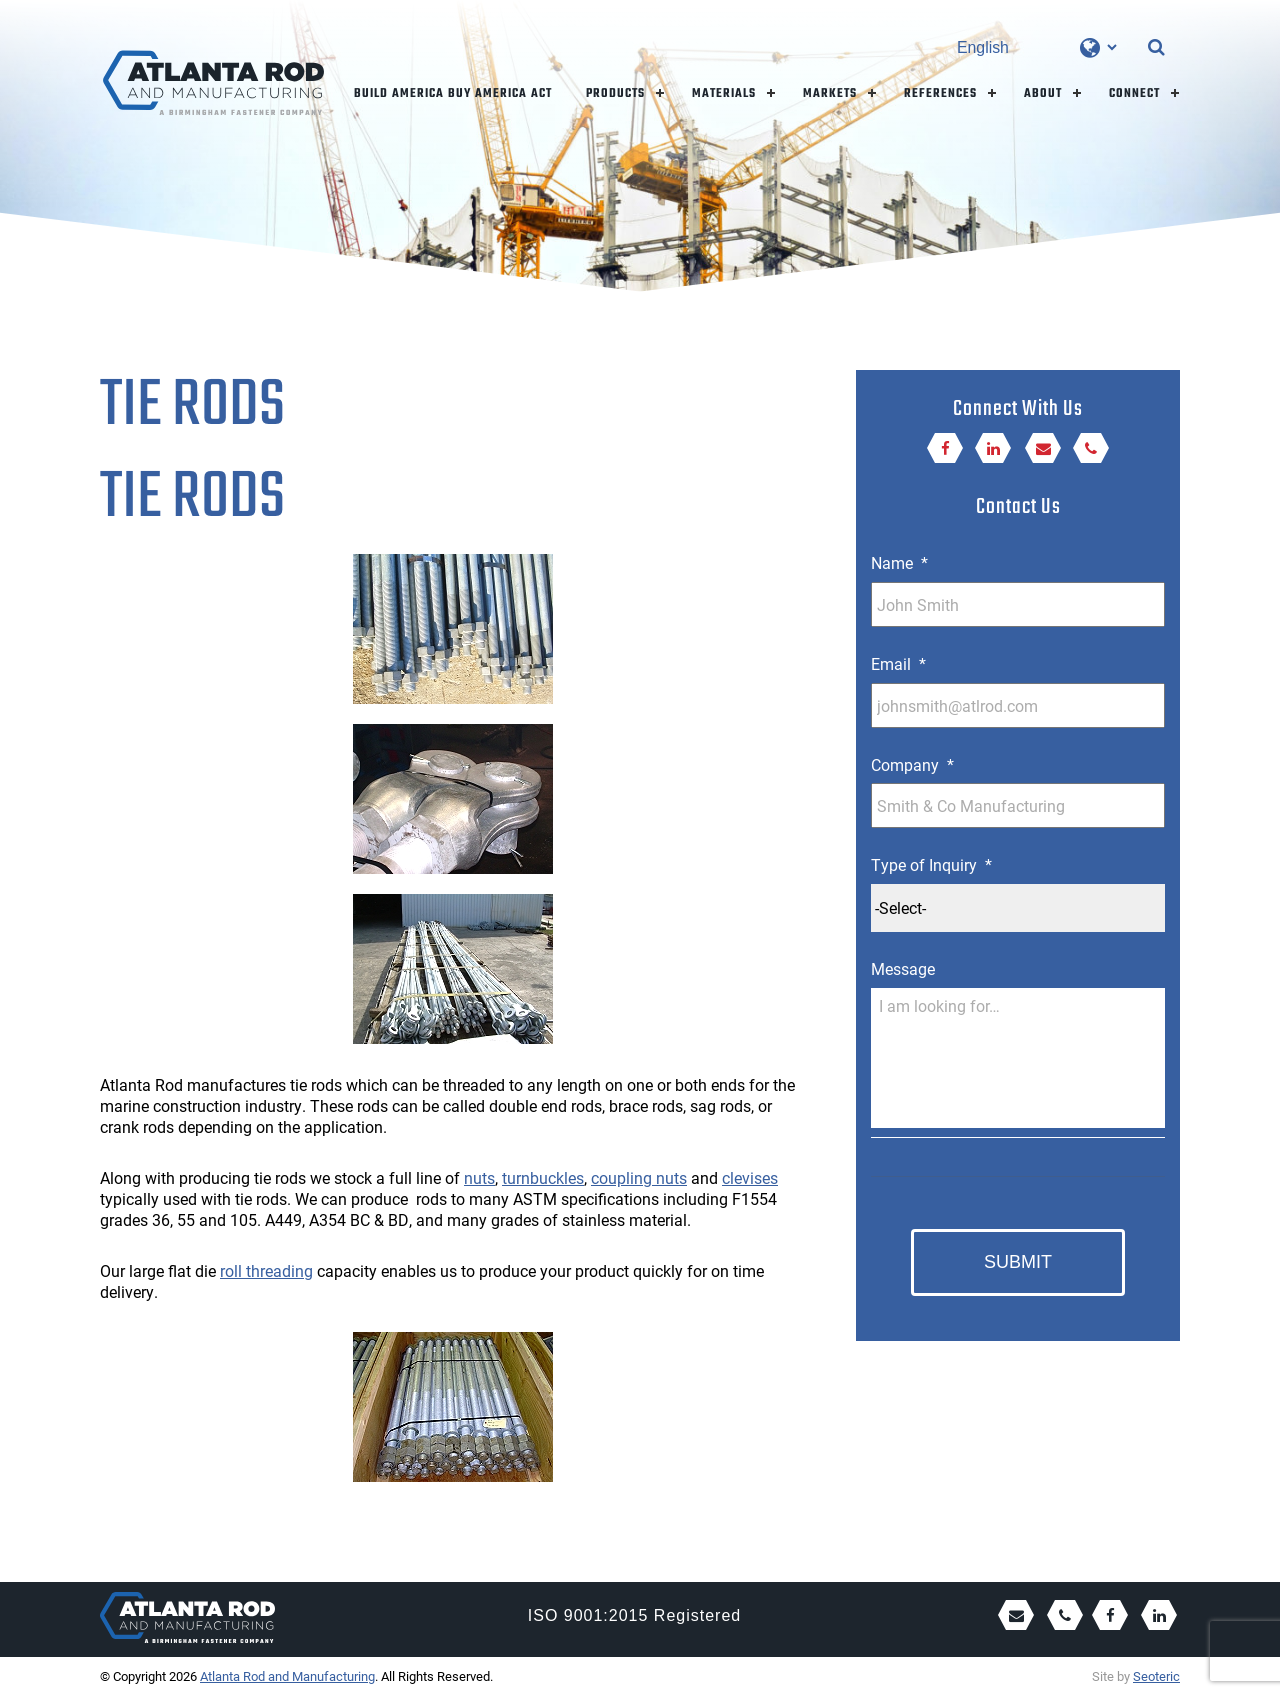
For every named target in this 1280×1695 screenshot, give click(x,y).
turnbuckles (543, 1177)
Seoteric (1156, 1676)
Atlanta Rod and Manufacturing (287, 1676)
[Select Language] (1036, 47)
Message (903, 969)
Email (898, 664)
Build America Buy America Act (453, 93)
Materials (724, 93)
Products (615, 93)
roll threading (266, 1270)
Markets (830, 93)
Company (912, 765)
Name (899, 563)
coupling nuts (639, 1177)
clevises (750, 1177)
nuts (479, 1177)
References (940, 93)
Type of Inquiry (931, 865)
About (1043, 93)
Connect (1134, 93)
